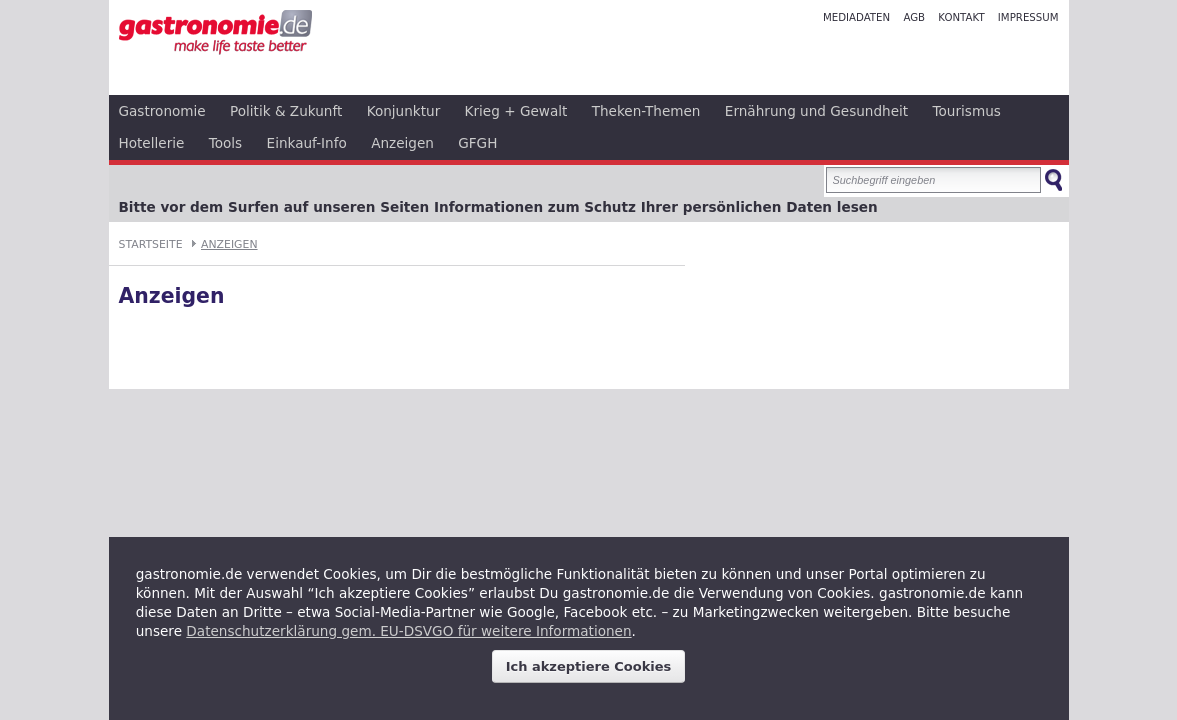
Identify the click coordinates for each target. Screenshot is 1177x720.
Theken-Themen (646, 111)
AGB (914, 17)
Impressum (1028, 17)
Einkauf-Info (307, 143)
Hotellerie (152, 143)
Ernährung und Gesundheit (816, 111)
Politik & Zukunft (286, 111)
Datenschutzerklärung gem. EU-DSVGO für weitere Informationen (408, 631)
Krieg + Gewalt (516, 111)
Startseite (151, 244)
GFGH (477, 143)
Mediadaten (856, 17)
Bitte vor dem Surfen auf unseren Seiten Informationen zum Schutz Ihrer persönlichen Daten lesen (498, 207)
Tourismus (967, 111)
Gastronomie (162, 111)
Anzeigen (402, 143)
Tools (226, 143)
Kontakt (961, 17)
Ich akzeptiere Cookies (589, 666)
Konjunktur (404, 111)
